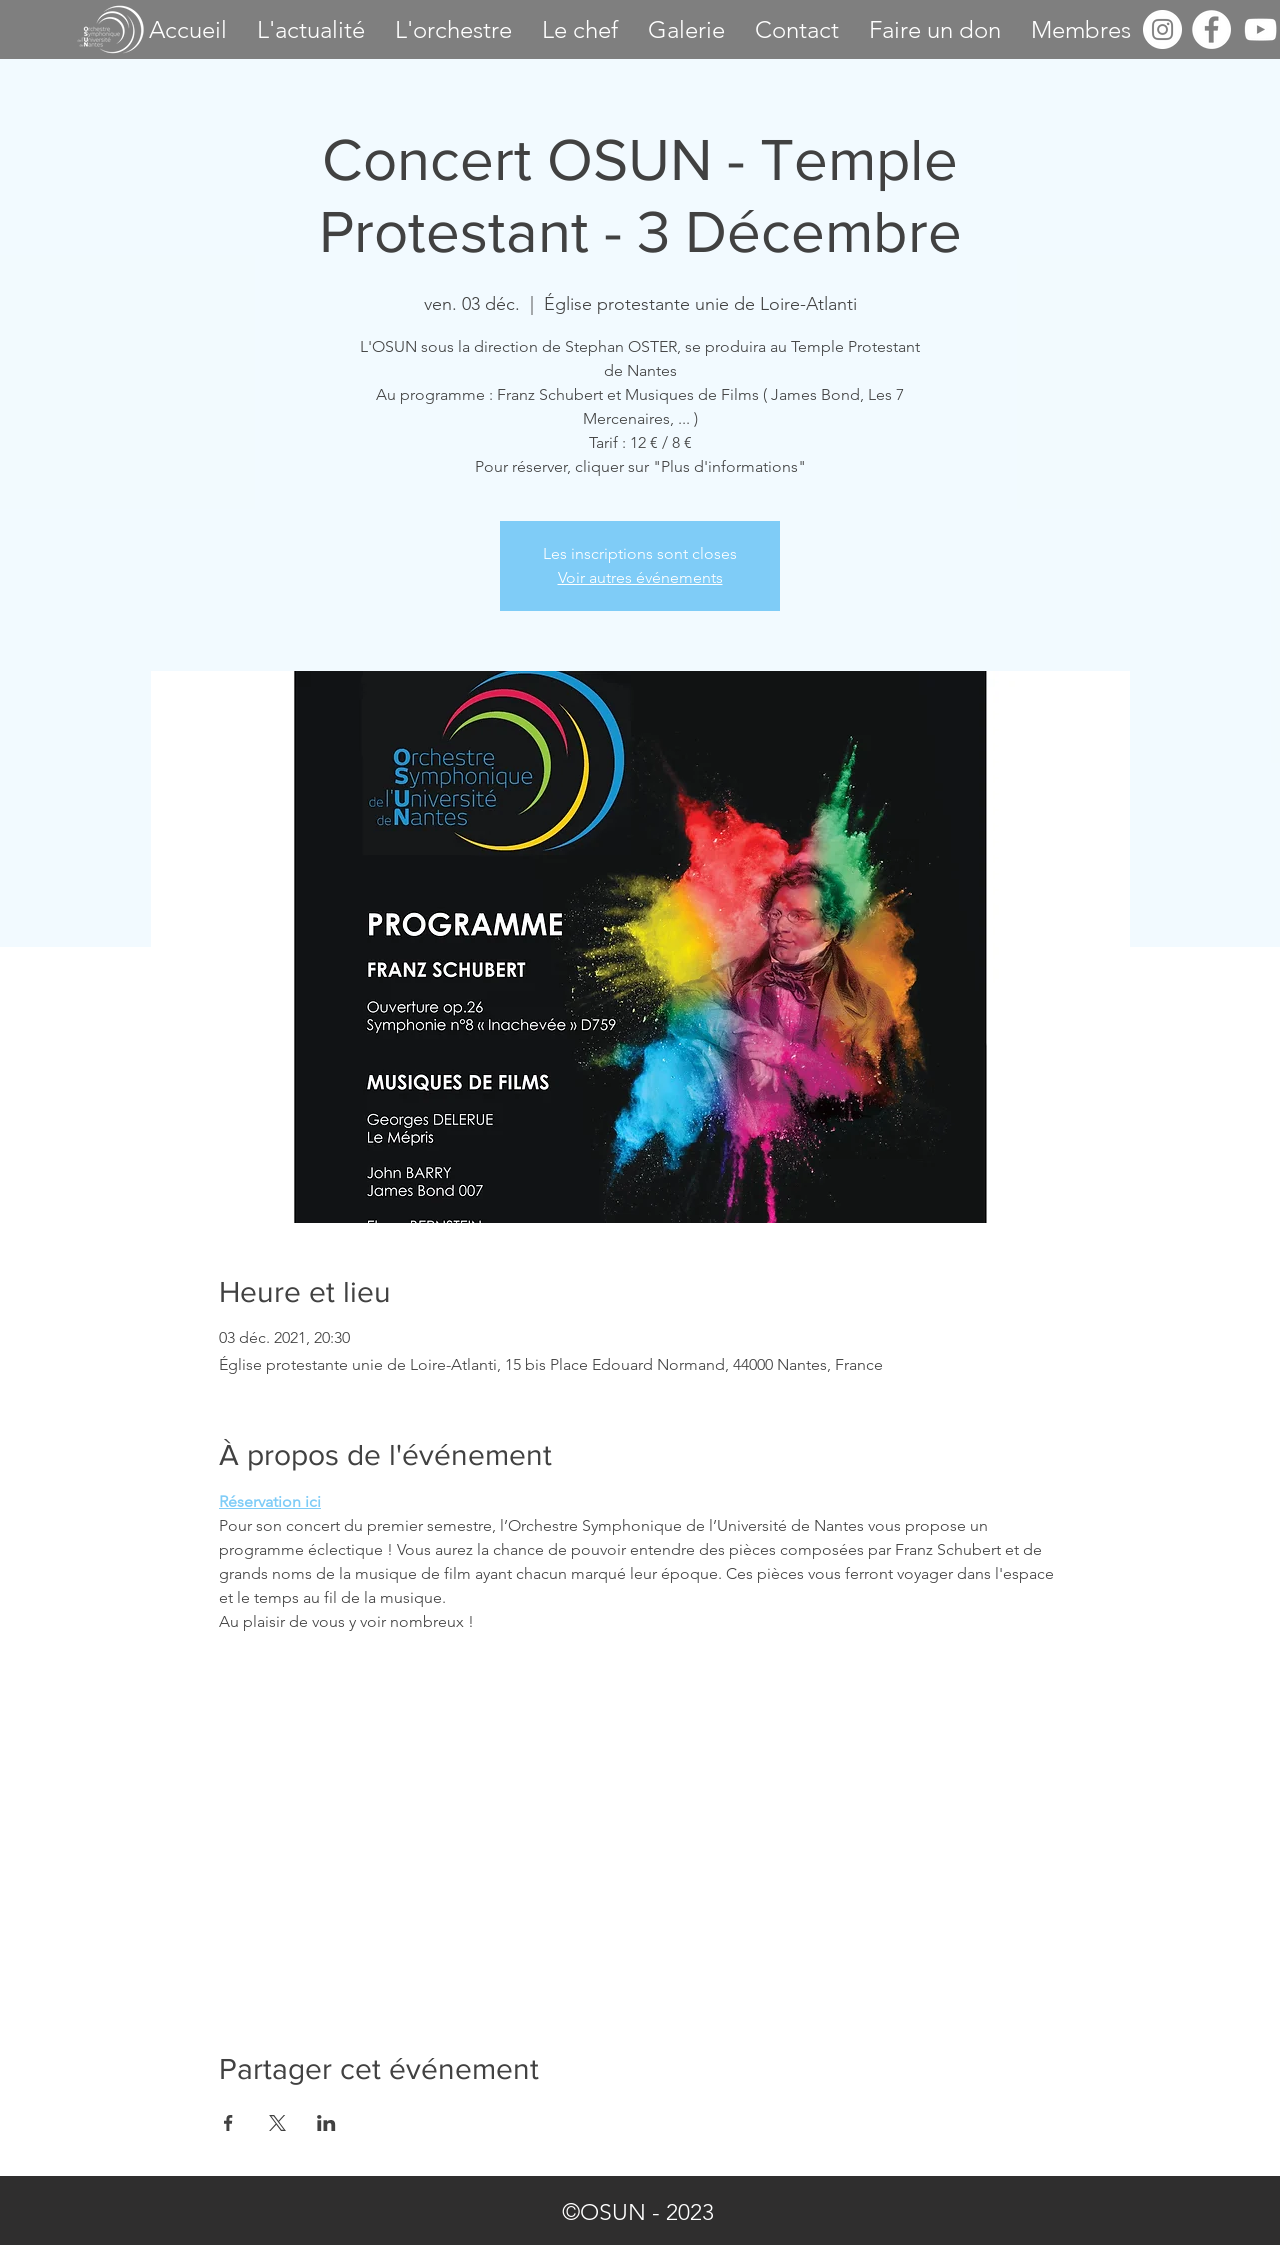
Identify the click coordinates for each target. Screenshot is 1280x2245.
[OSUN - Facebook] (1211, 29)
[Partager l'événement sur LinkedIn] (326, 2123)
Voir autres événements (640, 577)
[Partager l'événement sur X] (277, 2123)
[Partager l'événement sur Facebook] (228, 2123)
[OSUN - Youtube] (1260, 29)
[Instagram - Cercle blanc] (1162, 29)
